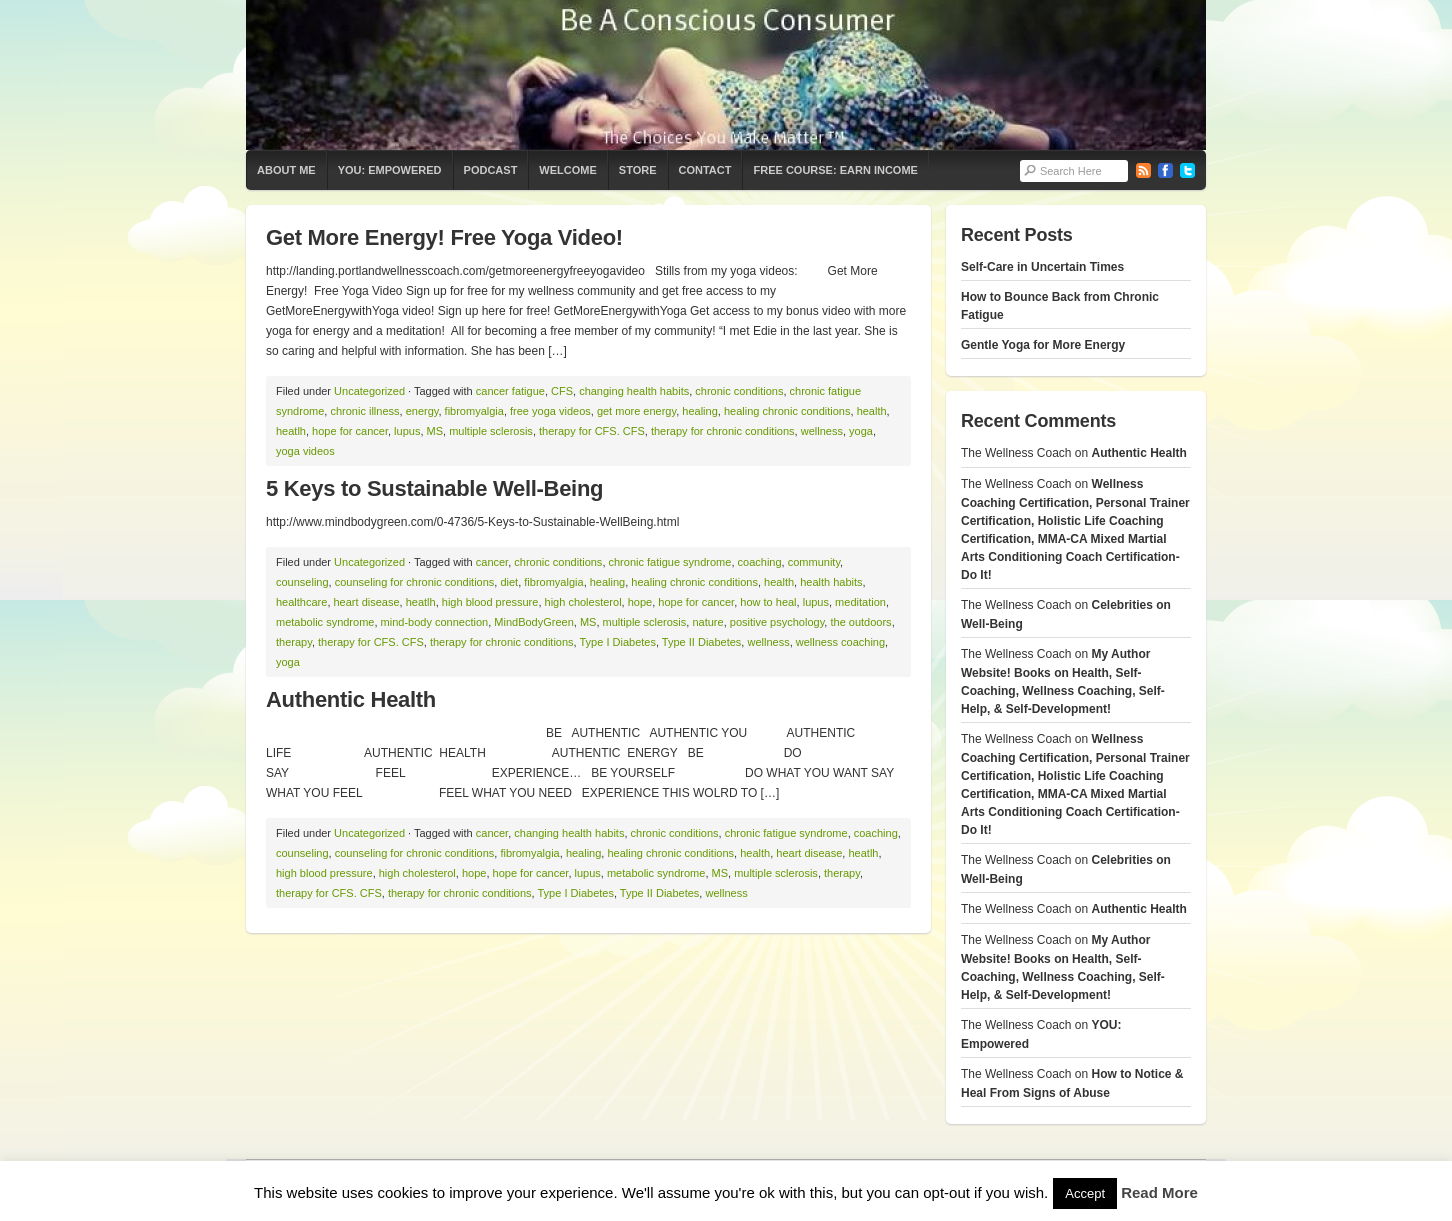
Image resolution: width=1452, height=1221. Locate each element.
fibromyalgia (474, 411)
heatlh (291, 431)
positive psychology (777, 622)
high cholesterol (583, 602)
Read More (1159, 1192)
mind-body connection (435, 622)
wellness (822, 431)
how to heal (768, 602)
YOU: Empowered (390, 170)
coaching (760, 562)
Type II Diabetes (702, 642)
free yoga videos (550, 411)
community (814, 562)
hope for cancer (350, 431)
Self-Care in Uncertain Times (1042, 267)
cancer (492, 562)
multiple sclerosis (491, 431)
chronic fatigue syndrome (670, 562)
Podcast (491, 170)
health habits (831, 582)
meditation (860, 602)
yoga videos (305, 451)
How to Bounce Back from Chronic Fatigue (1060, 306)
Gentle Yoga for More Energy (1043, 345)
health (872, 411)
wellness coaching (840, 642)
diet (509, 582)
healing (699, 411)
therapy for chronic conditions (723, 431)
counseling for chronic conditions (415, 582)
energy (422, 411)
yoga (861, 431)
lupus (407, 431)
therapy (294, 642)
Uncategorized (369, 391)
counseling (302, 582)
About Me (286, 170)
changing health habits (634, 391)
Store (638, 170)
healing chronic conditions (787, 411)
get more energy (636, 411)
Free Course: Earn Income (835, 170)
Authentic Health (351, 699)
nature (707, 622)
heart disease (367, 602)
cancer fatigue (510, 391)
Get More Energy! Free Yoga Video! (444, 237)
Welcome (567, 170)
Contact (705, 170)
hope (640, 602)
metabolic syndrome (325, 622)
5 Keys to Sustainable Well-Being (434, 488)
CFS (562, 391)
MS (435, 431)
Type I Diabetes (618, 642)
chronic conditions (739, 391)
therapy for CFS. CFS (592, 431)
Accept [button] (1085, 1193)
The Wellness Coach (726, 75)
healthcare (301, 602)
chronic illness (364, 411)
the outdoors (860, 622)
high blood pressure (490, 602)
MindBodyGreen (534, 622)
